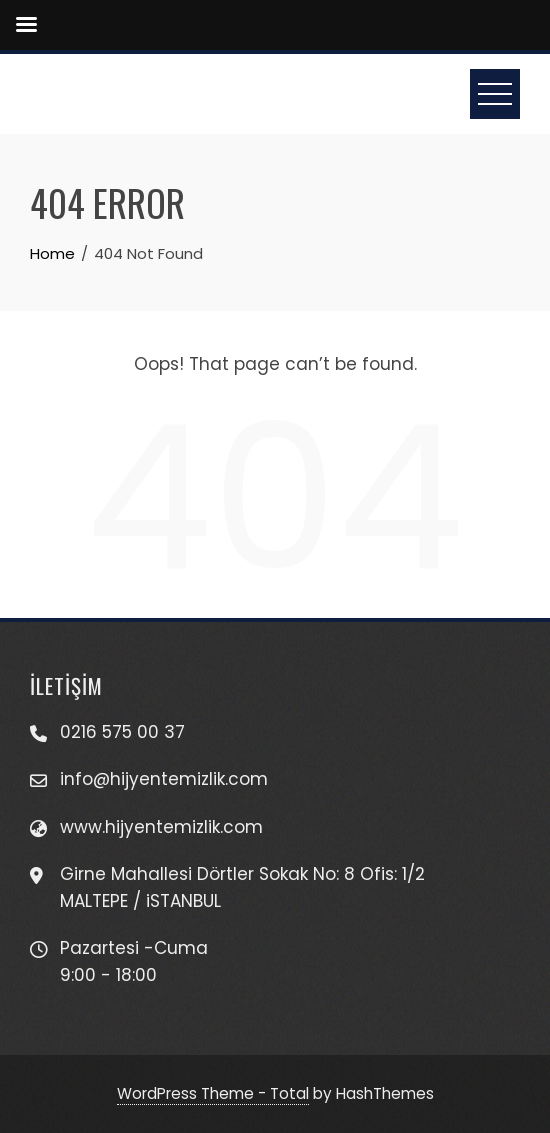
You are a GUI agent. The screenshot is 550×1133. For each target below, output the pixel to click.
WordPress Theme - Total (213, 1093)
